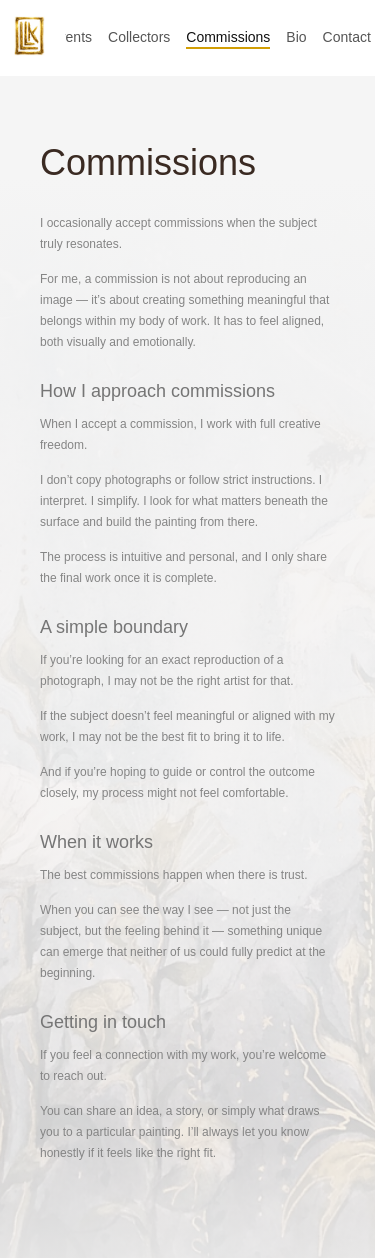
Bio (296, 37)
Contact (347, 37)
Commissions (228, 37)
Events (70, 37)
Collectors (139, 37)
